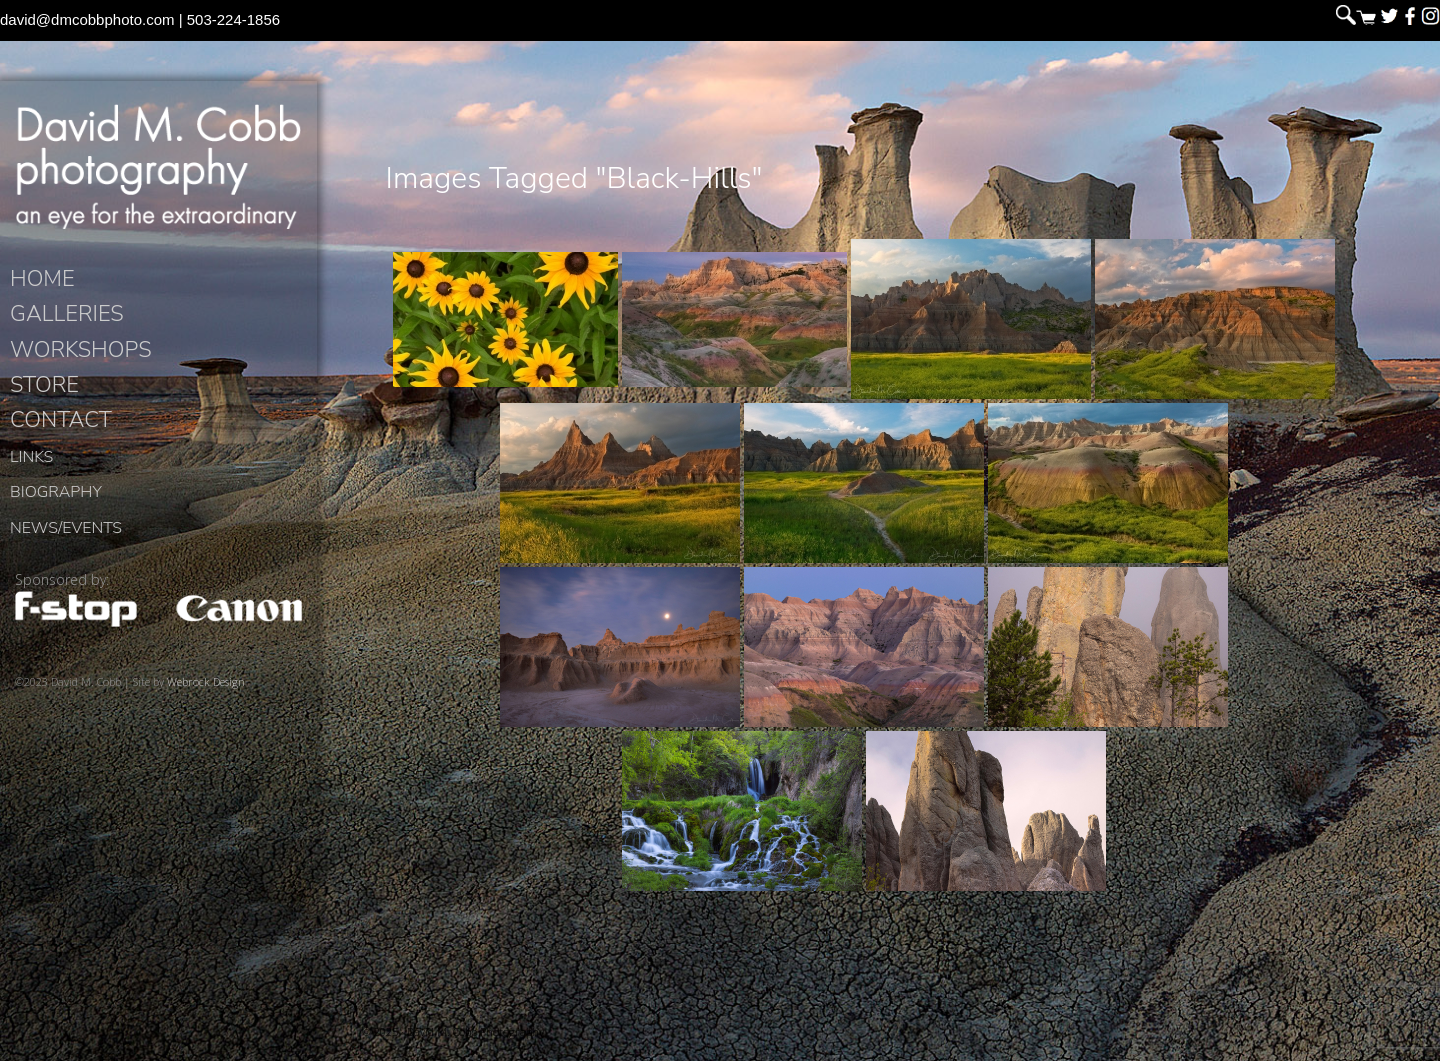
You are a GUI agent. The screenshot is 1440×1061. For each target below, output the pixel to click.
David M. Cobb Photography (158, 176)
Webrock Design (206, 700)
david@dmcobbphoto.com (87, 19)
